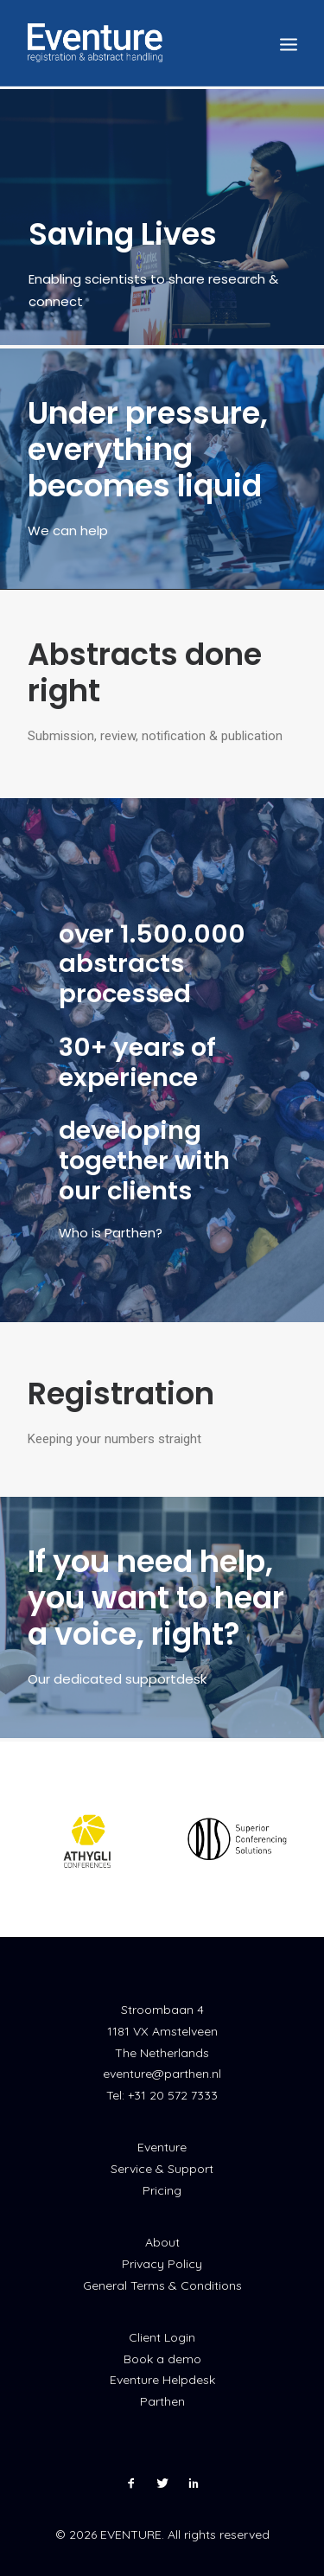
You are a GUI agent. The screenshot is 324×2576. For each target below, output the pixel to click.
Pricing (162, 2190)
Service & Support (162, 2168)
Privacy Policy (162, 2264)
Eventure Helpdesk (162, 2379)
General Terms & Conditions (162, 2285)
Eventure (162, 2147)
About (162, 2242)
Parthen (162, 2401)
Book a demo (162, 2359)
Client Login (162, 2337)
